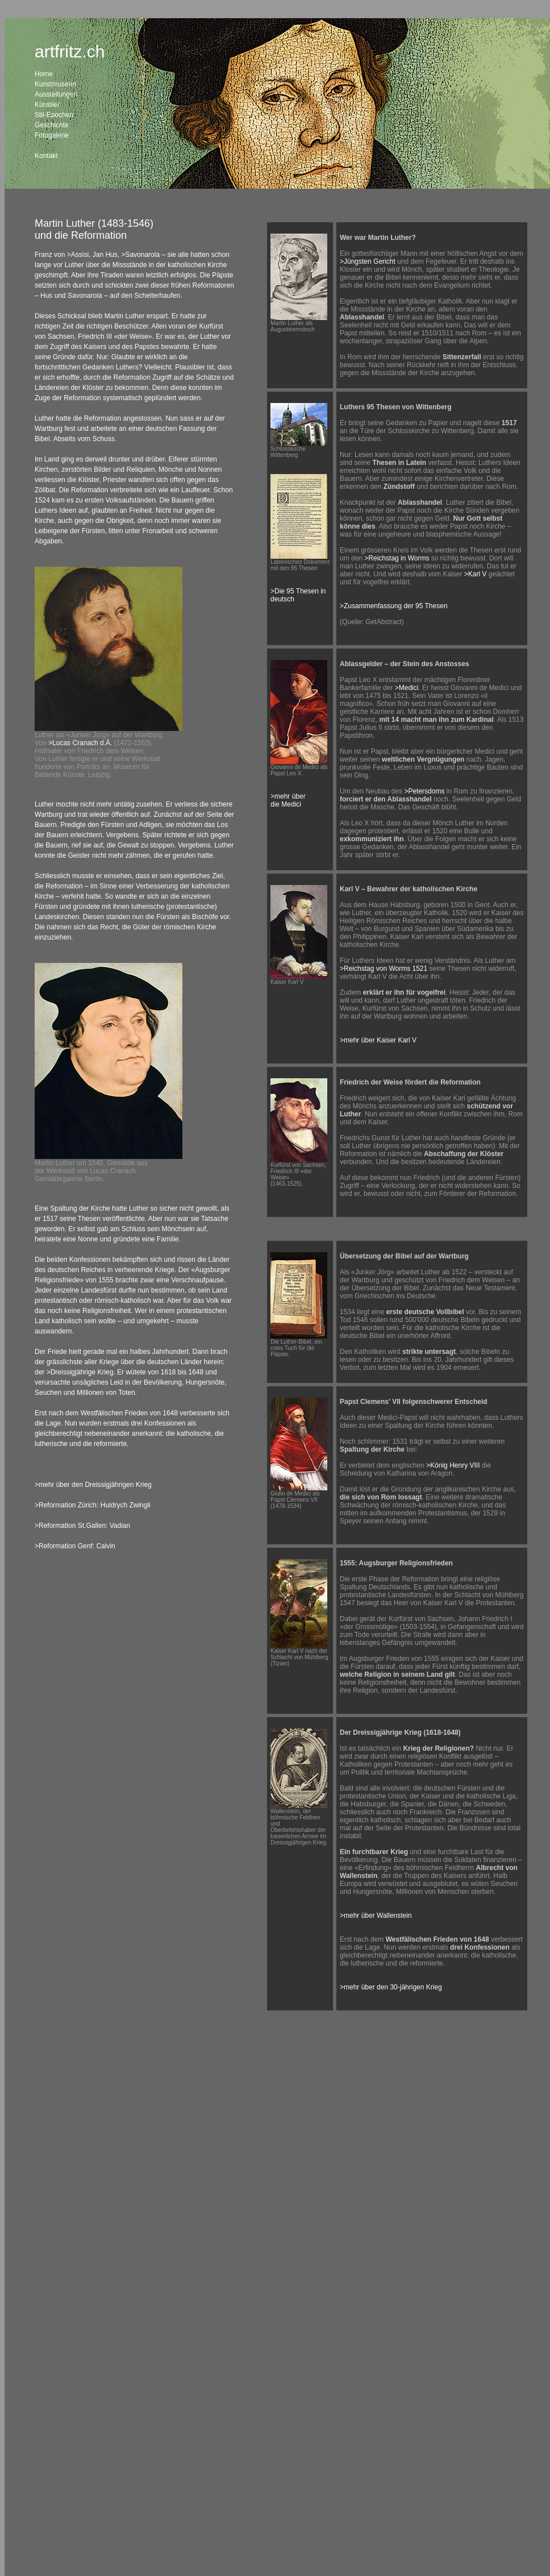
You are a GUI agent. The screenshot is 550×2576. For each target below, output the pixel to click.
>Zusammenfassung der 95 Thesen (394, 606)
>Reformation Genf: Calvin (75, 1546)
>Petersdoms (424, 791)
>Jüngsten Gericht (367, 261)
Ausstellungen (56, 94)
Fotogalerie (52, 135)
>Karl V (475, 574)
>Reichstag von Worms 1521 (383, 969)
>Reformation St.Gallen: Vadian (82, 1526)
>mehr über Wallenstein (376, 1915)
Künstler (47, 105)
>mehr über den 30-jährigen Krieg (391, 1987)
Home (44, 74)
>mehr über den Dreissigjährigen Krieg (93, 1485)
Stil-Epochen (54, 115)
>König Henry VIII (453, 1465)
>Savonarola (140, 255)
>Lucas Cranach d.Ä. (80, 743)
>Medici (407, 688)
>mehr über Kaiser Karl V (378, 1040)
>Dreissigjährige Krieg (80, 1372)
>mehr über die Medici (288, 800)
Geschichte (52, 125)
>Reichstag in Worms (396, 558)
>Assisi (78, 255)
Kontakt (46, 156)
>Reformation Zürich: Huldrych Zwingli (93, 1505)
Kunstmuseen (55, 84)
